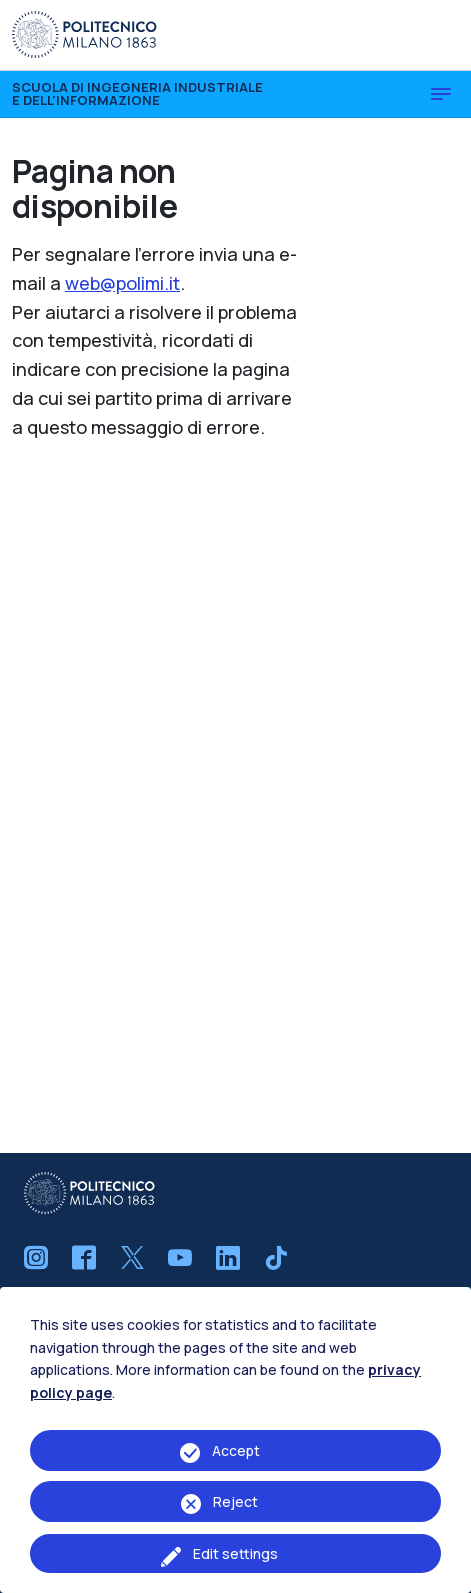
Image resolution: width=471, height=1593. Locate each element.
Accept (236, 1450)
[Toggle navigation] (441, 94)
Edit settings (235, 1553)
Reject (235, 1501)
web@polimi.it (122, 283)
